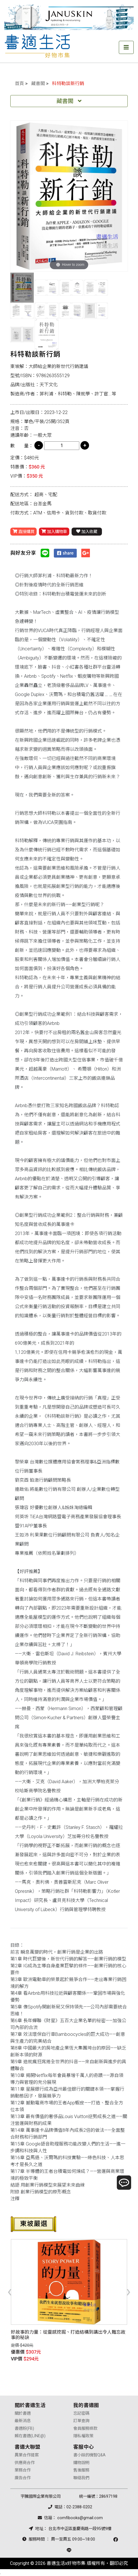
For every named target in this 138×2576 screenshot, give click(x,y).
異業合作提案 (27, 2455)
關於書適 (23, 2413)
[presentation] (9, 2291)
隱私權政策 (83, 2436)
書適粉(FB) (24, 2428)
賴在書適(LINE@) (30, 2436)
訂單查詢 (81, 2420)
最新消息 (23, 2420)
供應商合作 (25, 2462)
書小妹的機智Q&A (89, 2455)
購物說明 (81, 2462)
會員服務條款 (85, 2428)
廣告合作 (23, 2478)
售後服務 (81, 2470)
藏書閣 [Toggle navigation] (69, 101)
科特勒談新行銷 (68, 83)
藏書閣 (38, 83)
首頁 (19, 83)
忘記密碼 (81, 2413)
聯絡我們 (81, 2478)
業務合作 (23, 2470)
